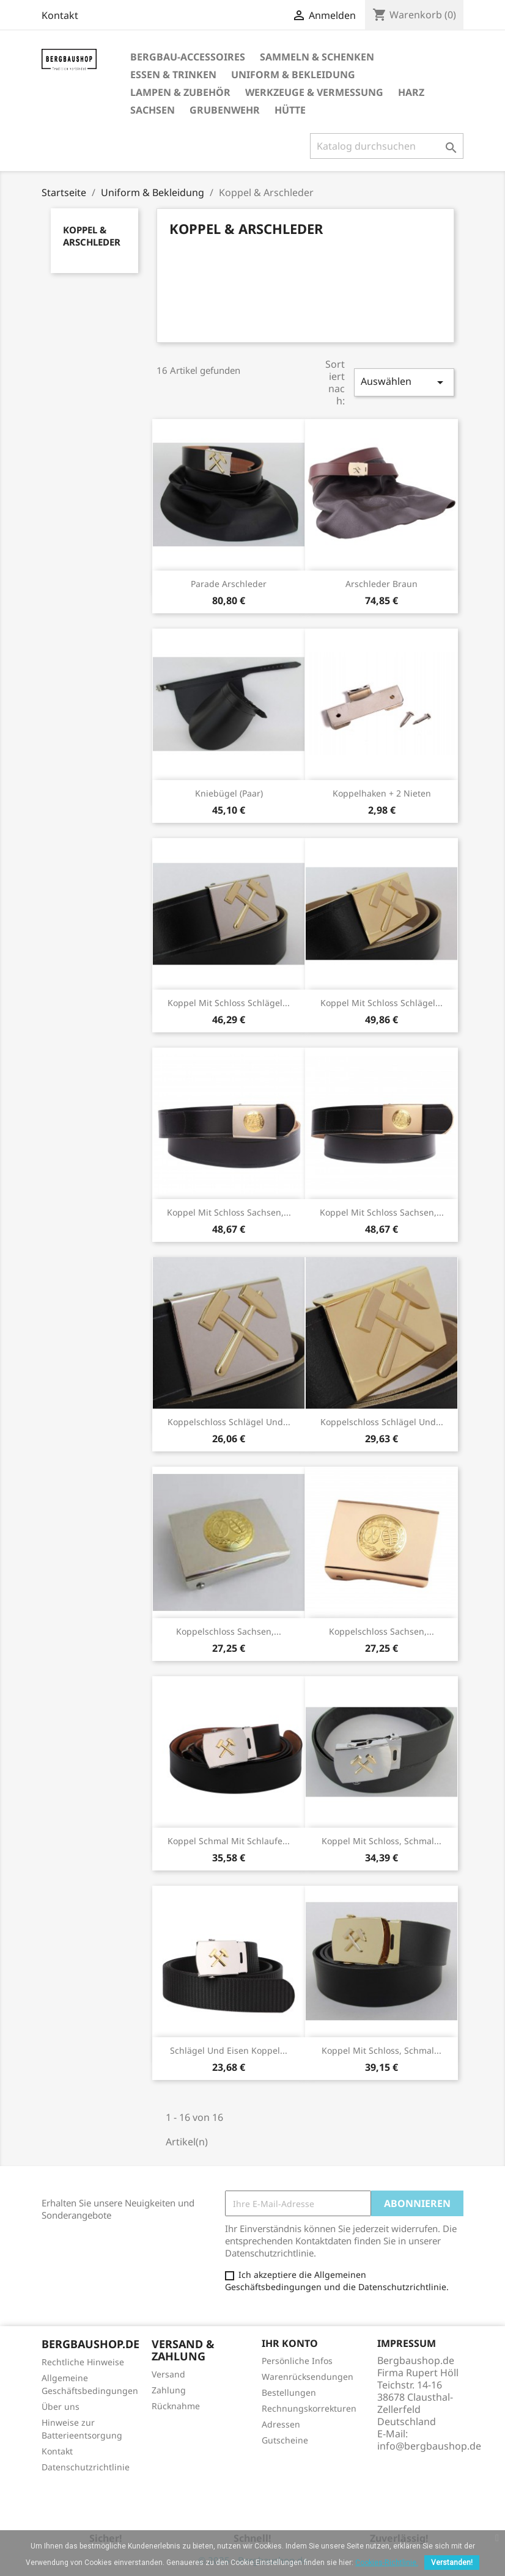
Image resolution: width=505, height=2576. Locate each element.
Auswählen (404, 382)
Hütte (290, 110)
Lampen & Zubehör (180, 92)
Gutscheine (285, 2440)
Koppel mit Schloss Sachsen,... (229, 1212)
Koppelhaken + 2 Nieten (382, 793)
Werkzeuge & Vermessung (314, 92)
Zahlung (169, 2390)
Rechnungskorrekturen (309, 2408)
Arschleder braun (381, 583)
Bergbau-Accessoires (187, 57)
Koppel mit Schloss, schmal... (381, 1841)
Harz (411, 92)
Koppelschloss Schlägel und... (229, 1422)
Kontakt (60, 15)
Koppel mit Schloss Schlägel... (229, 1003)
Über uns (60, 2406)
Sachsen (152, 110)
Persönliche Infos (297, 2360)
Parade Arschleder (229, 583)
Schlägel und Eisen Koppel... (228, 2050)
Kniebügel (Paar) (229, 793)
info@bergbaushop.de (429, 2446)
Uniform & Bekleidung (293, 74)
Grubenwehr (225, 110)
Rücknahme (176, 2406)
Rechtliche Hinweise (83, 2362)
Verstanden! (452, 2562)
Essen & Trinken (173, 74)
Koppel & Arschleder (91, 236)
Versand (168, 2374)
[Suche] (386, 146)
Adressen (281, 2424)
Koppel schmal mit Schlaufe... (229, 1841)
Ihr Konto (290, 2343)
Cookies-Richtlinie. (386, 2562)
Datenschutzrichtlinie (86, 2467)
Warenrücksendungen (307, 2376)
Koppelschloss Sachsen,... (228, 1631)
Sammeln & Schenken (317, 57)
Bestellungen (289, 2392)
